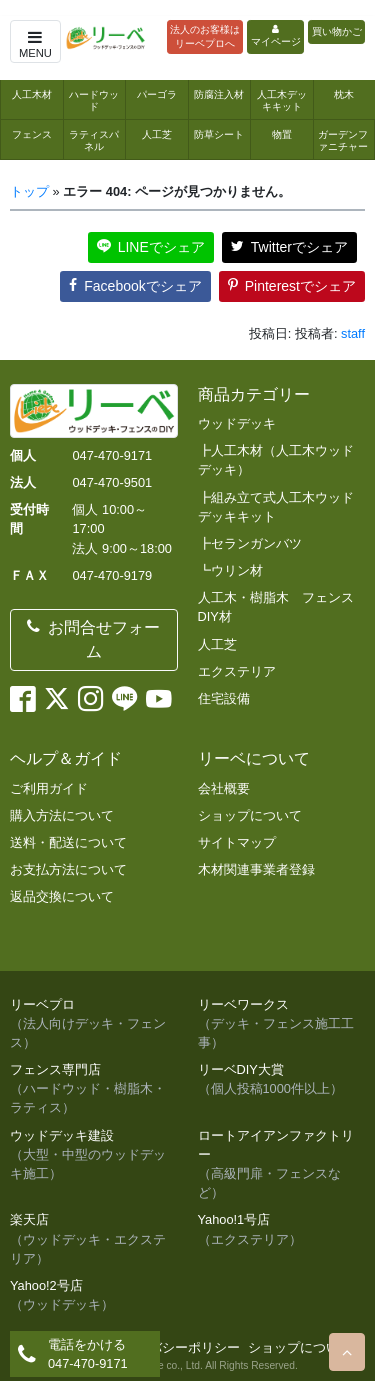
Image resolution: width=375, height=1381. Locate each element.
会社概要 (224, 788)
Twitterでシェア (289, 247)
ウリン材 (237, 570)
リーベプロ (94, 1025)
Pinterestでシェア (292, 286)
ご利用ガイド (49, 788)
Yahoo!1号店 (282, 1230)
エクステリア (237, 671)
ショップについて (250, 815)
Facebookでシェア (135, 286)
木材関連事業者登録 (256, 869)
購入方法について (62, 815)
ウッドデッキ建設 (94, 1156)
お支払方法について (68, 869)
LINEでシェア (151, 247)
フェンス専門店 (94, 1090)
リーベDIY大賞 (282, 1080)
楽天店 (94, 1240)
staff (353, 333)
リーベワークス (282, 1025)
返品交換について (62, 896)
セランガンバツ (256, 543)
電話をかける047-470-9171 (88, 1354)
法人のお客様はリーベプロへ (205, 36)
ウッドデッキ (237, 423)
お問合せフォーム (93, 639)
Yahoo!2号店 (94, 1296)
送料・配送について (68, 842)
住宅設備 (224, 698)
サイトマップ (237, 842)
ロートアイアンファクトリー (282, 1165)
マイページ (276, 36)
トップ (29, 191)
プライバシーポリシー (175, 1347)
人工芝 (217, 644)
